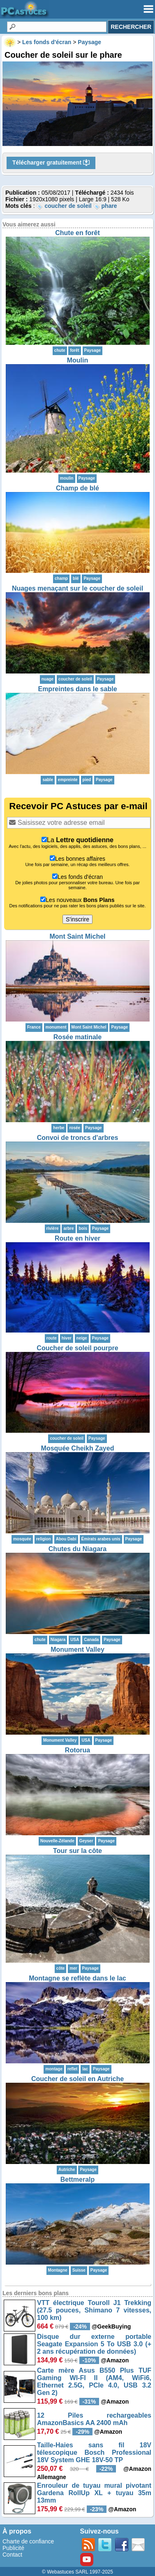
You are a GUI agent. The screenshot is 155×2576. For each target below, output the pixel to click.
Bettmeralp (77, 2179)
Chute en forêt (77, 232)
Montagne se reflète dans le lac (77, 1978)
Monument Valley (77, 1649)
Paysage (92, 350)
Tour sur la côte (77, 1850)
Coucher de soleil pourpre (77, 1348)
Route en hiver (77, 1238)
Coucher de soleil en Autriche (77, 2078)
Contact (12, 2554)
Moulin (77, 360)
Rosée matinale (77, 1037)
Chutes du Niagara (77, 1548)
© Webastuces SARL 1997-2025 (77, 2572)
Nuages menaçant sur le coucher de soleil (77, 588)
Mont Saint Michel (78, 936)
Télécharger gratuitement (51, 163)
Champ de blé (77, 488)
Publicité (13, 2548)
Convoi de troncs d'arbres (77, 1137)
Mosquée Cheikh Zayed (77, 1448)
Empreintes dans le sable (77, 688)
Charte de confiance (28, 2541)
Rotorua (77, 1750)
